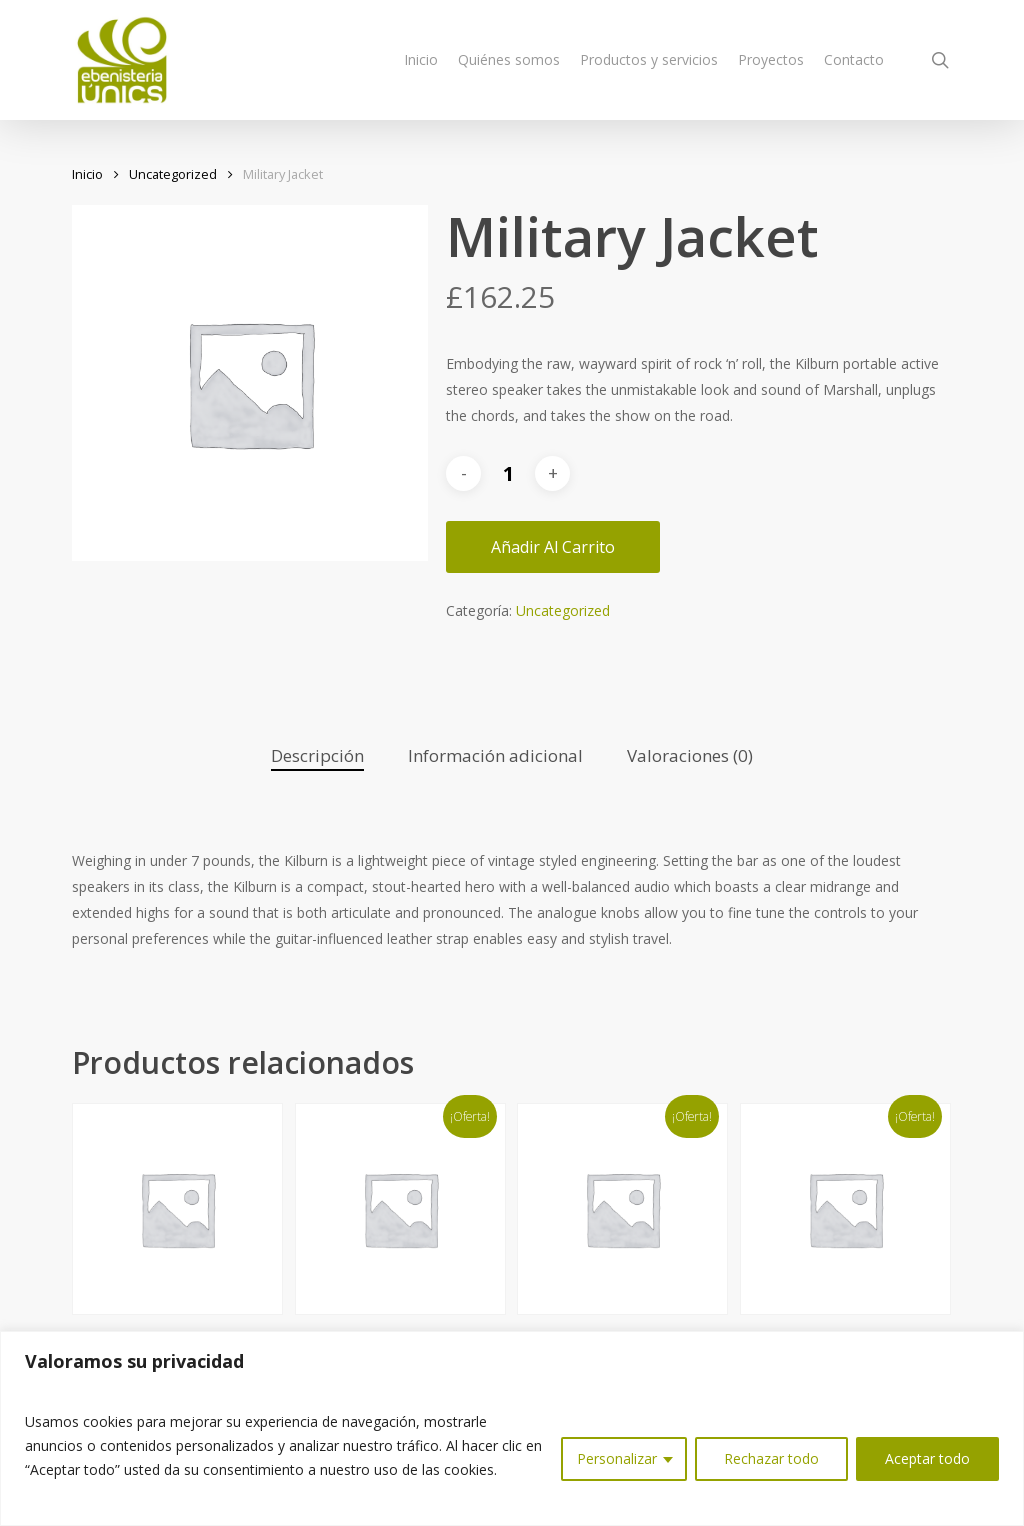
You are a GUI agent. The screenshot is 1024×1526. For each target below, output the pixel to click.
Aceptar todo (927, 1458)
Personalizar (617, 1458)
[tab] (317, 756)
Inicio (87, 174)
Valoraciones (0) (690, 755)
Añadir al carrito (553, 547)
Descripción (317, 755)
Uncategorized (173, 174)
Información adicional (495, 755)
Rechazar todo (771, 1458)
